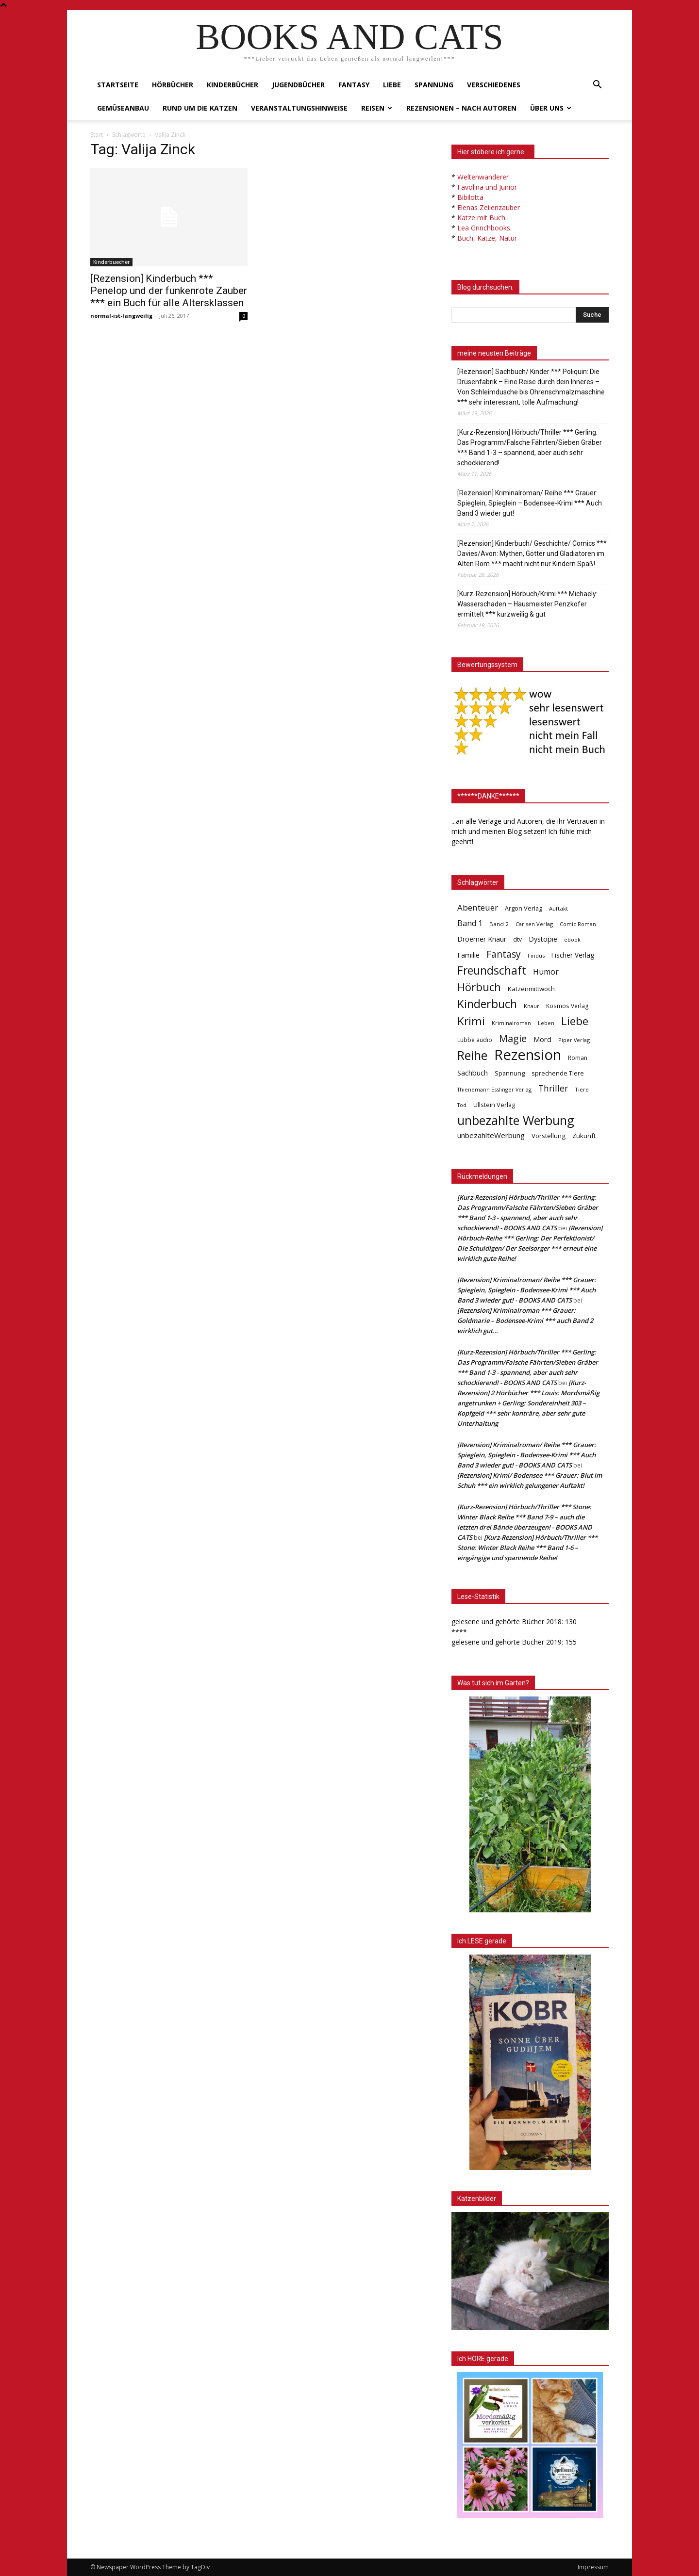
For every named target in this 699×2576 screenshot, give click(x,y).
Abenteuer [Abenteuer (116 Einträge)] (477, 907)
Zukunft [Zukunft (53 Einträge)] (584, 1135)
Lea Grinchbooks (483, 227)
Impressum (593, 2567)
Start (96, 134)
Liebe (392, 84)
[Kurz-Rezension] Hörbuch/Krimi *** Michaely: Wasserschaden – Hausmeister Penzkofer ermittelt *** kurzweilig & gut (527, 604)
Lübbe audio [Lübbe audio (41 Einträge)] (474, 1040)
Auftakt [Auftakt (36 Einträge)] (558, 908)
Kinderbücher (232, 84)
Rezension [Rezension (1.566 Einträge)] (527, 1055)
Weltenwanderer (483, 176)
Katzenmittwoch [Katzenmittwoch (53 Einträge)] (531, 988)
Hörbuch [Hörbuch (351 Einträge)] (479, 987)
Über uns (550, 108)
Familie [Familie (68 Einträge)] (468, 955)
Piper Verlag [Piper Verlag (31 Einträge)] (574, 1039)
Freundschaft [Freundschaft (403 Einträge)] (491, 970)
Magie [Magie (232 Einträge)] (513, 1038)
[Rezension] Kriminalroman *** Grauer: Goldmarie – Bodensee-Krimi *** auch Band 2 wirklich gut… (525, 1320)
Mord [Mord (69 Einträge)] (542, 1039)
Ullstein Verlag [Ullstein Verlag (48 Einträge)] (494, 1104)
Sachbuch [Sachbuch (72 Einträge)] (472, 1072)
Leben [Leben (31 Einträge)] (546, 1023)
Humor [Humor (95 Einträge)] (546, 972)
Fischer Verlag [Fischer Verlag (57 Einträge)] (572, 955)
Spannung (434, 84)
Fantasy (353, 84)
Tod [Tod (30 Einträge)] (461, 1105)
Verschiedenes (493, 84)
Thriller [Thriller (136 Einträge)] (553, 1088)
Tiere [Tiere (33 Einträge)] (582, 1089)
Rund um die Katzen (200, 108)
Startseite (117, 84)
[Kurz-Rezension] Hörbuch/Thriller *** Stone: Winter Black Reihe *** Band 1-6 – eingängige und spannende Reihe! (527, 1547)
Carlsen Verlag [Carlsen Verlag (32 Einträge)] (534, 924)
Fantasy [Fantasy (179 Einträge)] (503, 954)
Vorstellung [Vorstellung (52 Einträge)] (549, 1135)
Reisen (376, 108)
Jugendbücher (298, 84)
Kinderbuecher (111, 262)
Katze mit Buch (481, 217)
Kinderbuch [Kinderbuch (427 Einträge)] (487, 1004)
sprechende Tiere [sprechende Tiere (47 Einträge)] (558, 1073)
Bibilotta (470, 197)
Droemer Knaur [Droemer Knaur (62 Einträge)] (481, 939)
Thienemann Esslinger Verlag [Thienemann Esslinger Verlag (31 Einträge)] (494, 1089)
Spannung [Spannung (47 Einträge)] (510, 1073)
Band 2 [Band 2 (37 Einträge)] (499, 924)
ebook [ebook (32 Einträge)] (572, 939)
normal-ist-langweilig (121, 315)
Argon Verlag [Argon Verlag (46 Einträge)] (523, 908)
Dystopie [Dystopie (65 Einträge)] (543, 939)
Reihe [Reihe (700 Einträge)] (472, 1055)
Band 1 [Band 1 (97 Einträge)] (470, 923)
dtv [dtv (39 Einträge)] (517, 939)
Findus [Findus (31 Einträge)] (536, 955)
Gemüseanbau (123, 108)
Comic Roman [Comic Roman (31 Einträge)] (578, 924)
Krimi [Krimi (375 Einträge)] (471, 1021)
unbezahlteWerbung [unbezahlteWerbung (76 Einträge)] (491, 1135)
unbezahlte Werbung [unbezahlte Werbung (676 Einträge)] (515, 1120)
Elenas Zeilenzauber (488, 207)
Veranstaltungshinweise (299, 108)
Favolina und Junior (487, 187)
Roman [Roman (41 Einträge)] (577, 1058)
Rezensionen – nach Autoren (461, 108)
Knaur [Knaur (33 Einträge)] (531, 1006)
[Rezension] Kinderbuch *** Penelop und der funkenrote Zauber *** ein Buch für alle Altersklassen (168, 291)
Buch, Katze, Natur (487, 238)
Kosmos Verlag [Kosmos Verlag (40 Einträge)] (567, 1006)
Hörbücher (172, 84)
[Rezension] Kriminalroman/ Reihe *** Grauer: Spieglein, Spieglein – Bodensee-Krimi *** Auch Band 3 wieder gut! (529, 503)
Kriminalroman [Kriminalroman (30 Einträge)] (511, 1023)
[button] (597, 85)
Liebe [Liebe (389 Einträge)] (574, 1021)
